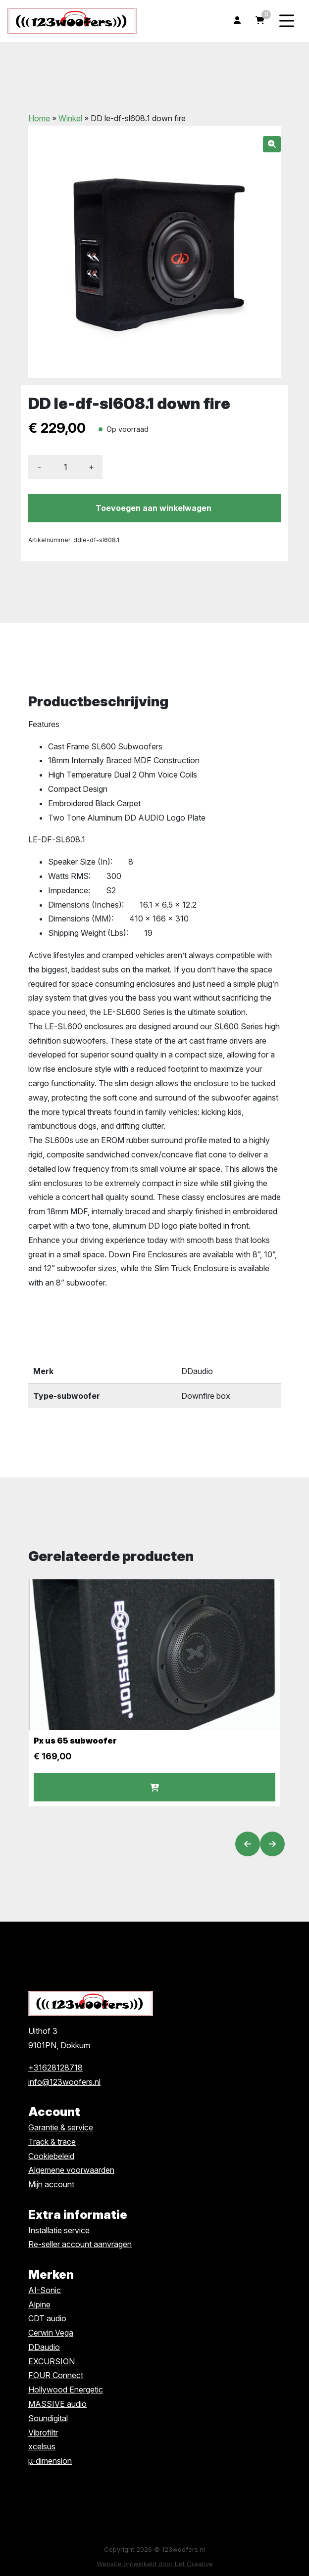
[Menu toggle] (286, 21)
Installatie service (59, 2230)
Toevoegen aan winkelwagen (153, 508)
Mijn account (51, 2184)
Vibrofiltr (43, 2433)
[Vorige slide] (247, 1844)
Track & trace (52, 2142)
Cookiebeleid (51, 2156)
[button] (272, 144)
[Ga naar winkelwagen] (260, 21)
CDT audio (47, 2318)
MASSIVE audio (57, 2404)
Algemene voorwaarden (71, 2170)
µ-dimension (50, 2461)
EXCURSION (51, 2361)
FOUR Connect (55, 2375)
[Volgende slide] (272, 1844)
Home (39, 118)
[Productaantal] (65, 467)
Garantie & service (60, 2127)
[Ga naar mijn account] (237, 21)
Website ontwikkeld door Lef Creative (155, 2564)
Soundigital (48, 2418)
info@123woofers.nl (64, 2082)
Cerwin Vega (50, 2333)
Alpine (39, 2304)
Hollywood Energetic (65, 2389)
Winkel (70, 118)
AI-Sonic (44, 2290)
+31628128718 (55, 2067)
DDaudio (44, 2347)
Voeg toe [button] (154, 1788)
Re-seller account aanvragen (80, 2244)
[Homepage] (72, 20)
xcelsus (41, 2446)
